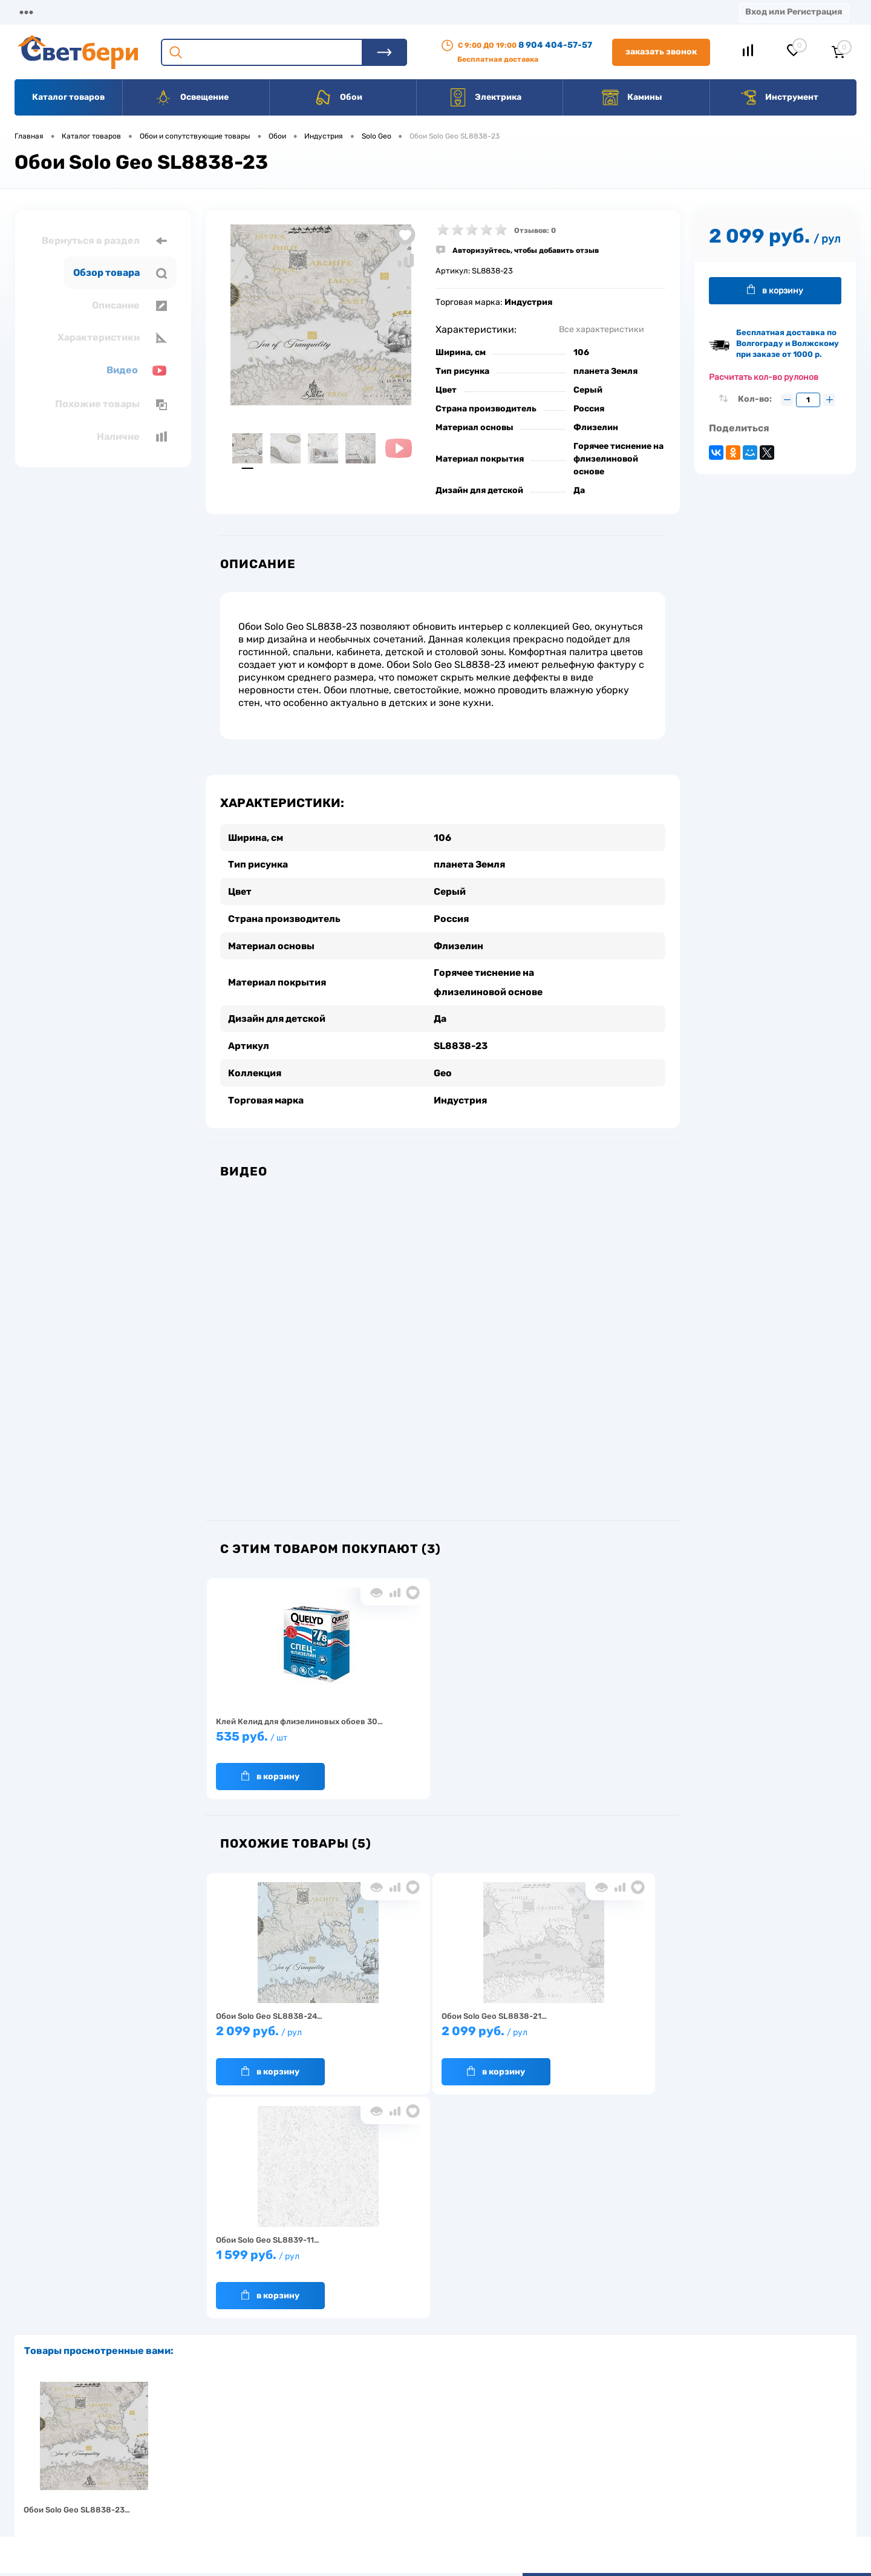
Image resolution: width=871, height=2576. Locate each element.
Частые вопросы (249, 2507)
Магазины (36, 12)
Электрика (485, 97)
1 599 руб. (591, 2033)
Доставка (187, 12)
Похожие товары (111, 404)
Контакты (375, 12)
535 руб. (283, 1738)
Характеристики (112, 338)
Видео (136, 370)
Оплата (253, 12)
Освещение (191, 97)
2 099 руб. (283, 2033)
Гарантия (235, 2469)
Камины (631, 97)
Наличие (132, 437)
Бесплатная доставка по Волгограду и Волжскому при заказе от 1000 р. (787, 343)
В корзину (270, 1772)
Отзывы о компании (449, 2432)
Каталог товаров (68, 97)
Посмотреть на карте (694, 2415)
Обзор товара (120, 273)
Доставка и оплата (350, 2432)
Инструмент (778, 97)
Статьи (512, 12)
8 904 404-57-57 (555, 45)
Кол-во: (756, 399)
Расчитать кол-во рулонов (763, 377)
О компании (112, 12)
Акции (311, 12)
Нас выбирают (245, 2451)
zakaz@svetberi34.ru (692, 2483)
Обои (338, 97)
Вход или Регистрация (793, 12)
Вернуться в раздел (104, 241)
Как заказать (242, 2488)
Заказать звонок (661, 52)
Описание (129, 305)
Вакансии (447, 12)
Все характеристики (601, 329)
